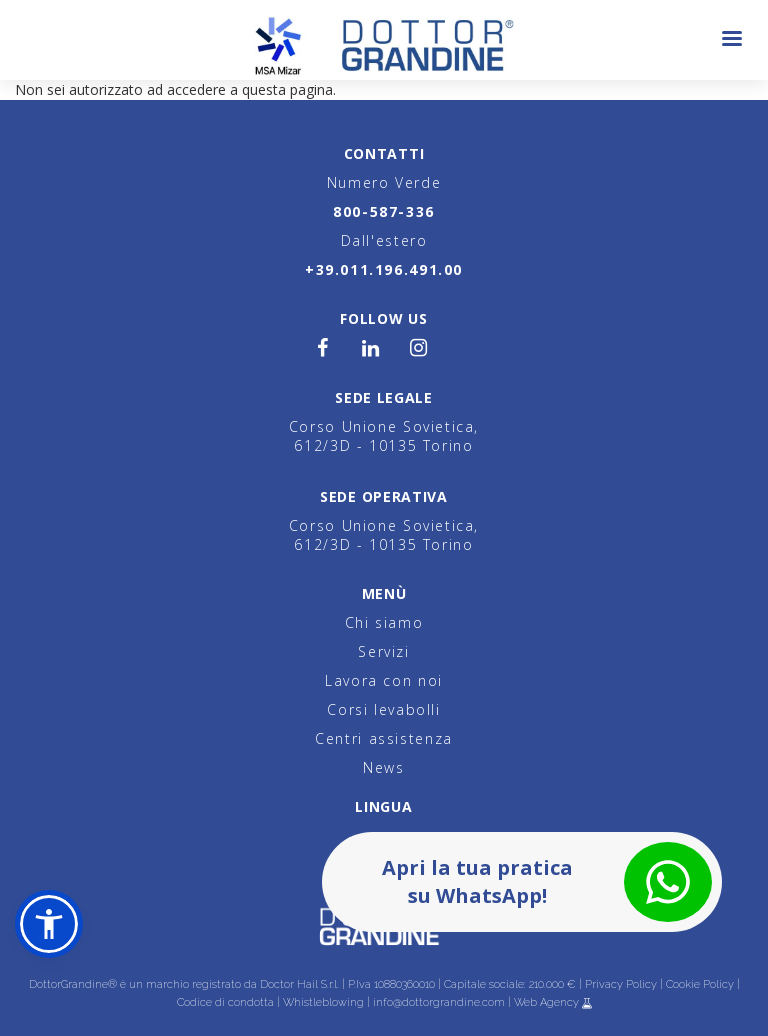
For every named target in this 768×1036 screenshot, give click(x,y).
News (383, 767)
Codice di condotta (225, 1002)
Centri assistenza (384, 738)
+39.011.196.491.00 (384, 269)
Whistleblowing (323, 1002)
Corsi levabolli (383, 709)
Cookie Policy (700, 984)
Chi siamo (384, 622)
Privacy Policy (621, 984)
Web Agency (548, 1002)
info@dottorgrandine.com (439, 1002)
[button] (49, 924)
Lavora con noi (384, 680)
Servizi (383, 651)
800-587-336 (384, 211)
